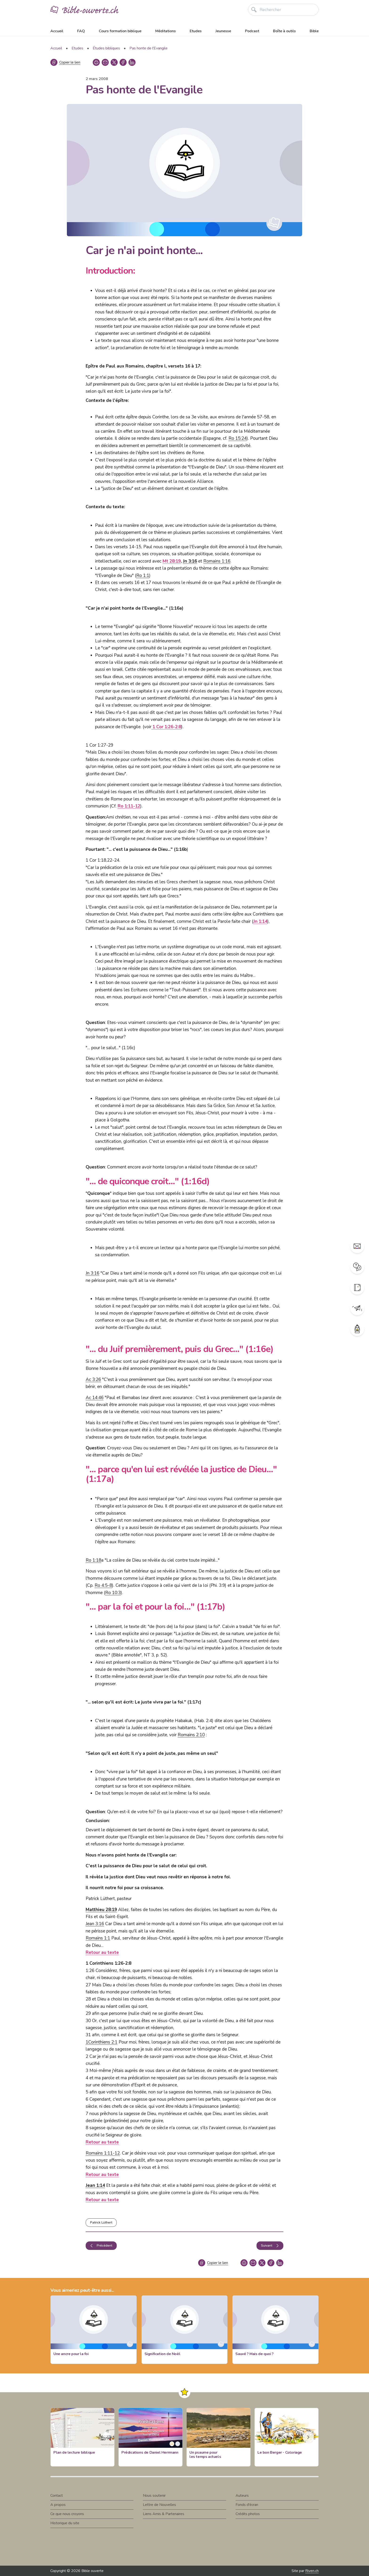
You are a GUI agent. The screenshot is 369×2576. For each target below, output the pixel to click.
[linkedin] (132, 62)
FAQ (81, 31)
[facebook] (123, 62)
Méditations (165, 31)
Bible (314, 31)
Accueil (56, 31)
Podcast (252, 31)
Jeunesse (223, 31)
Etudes (196, 31)
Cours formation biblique (120, 31)
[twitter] (114, 62)
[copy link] (105, 62)
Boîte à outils (284, 31)
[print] (96, 62)
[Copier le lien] (65, 62)
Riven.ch (312, 2570)
